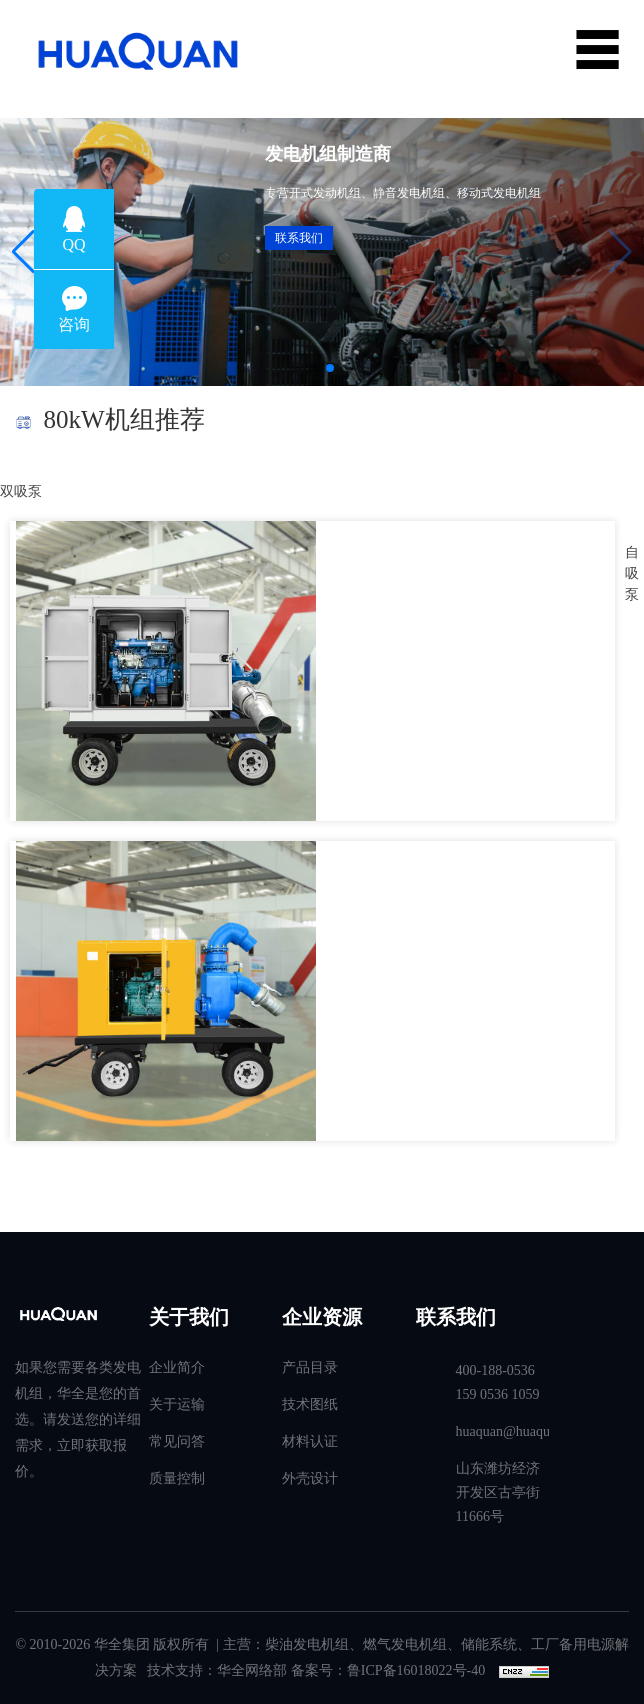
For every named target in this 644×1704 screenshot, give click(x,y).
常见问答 (177, 1441)
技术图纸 (310, 1404)
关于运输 (177, 1404)
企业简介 (177, 1367)
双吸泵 (21, 491)
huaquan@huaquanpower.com (503, 1431)
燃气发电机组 (405, 1644)
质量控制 (177, 1478)
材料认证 (310, 1441)
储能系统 (489, 1644)
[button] (23, 252)
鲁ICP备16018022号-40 (416, 1670)
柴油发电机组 (307, 1644)
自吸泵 (632, 573)
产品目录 (310, 1367)
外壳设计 (310, 1478)
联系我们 (299, 238)
